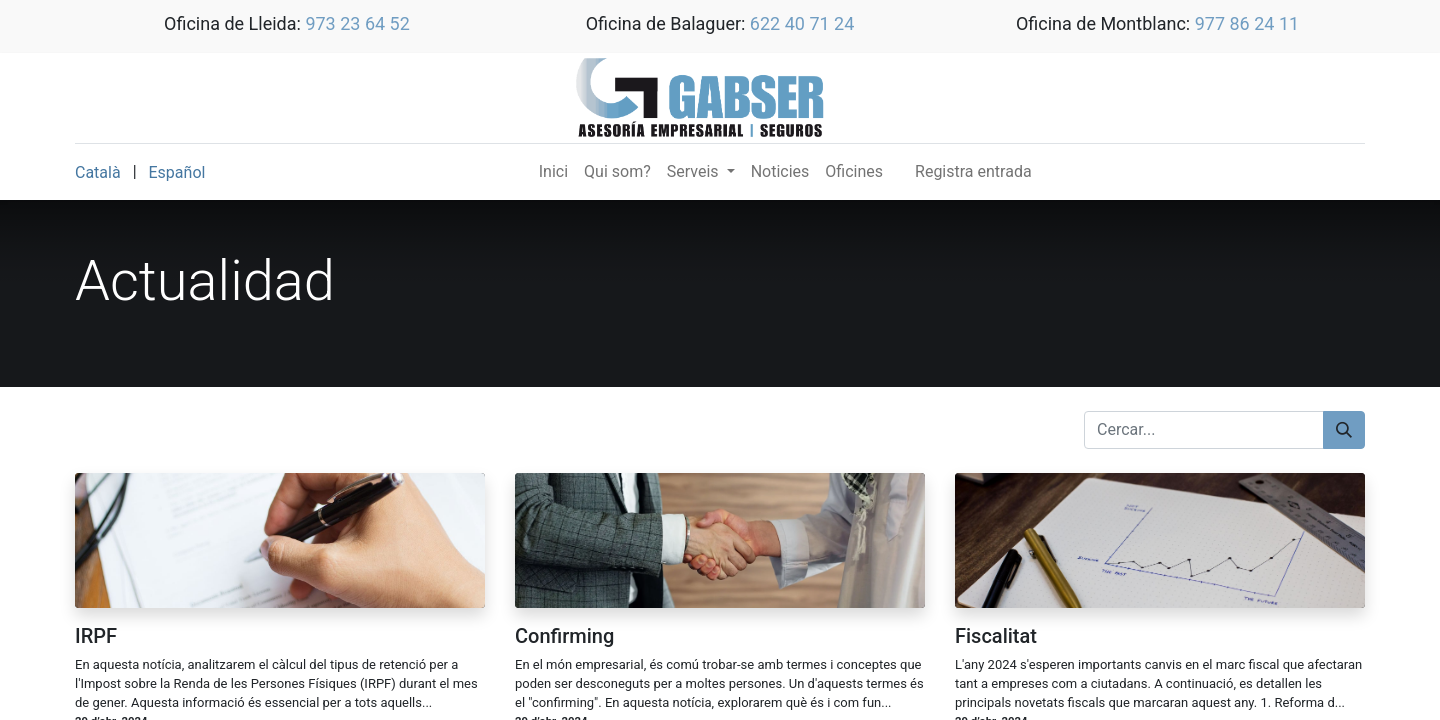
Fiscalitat (996, 636)
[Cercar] (1344, 430)
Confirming (564, 636)
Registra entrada (973, 171)
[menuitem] (553, 172)
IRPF (96, 636)
